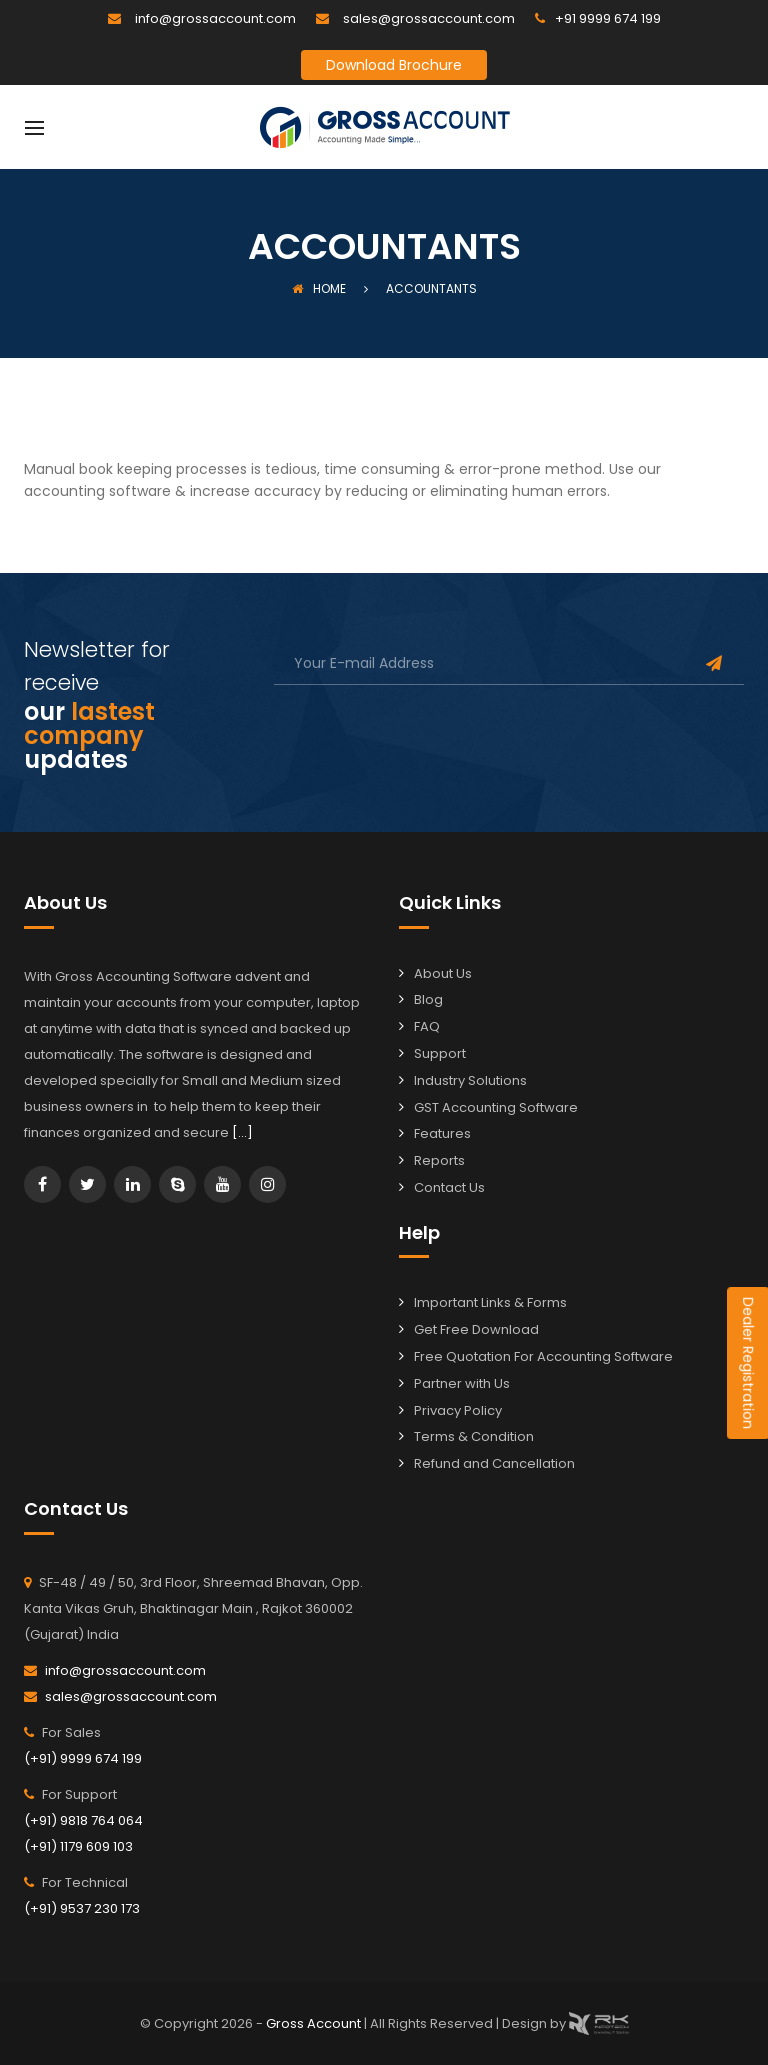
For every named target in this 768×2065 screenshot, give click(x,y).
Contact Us (449, 1187)
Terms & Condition (474, 1436)
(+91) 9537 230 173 (82, 1908)
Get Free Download (476, 1329)
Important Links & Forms (490, 1302)
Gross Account (315, 2022)
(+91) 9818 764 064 (83, 1820)
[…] (242, 1132)
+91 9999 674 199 (608, 18)
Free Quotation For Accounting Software (543, 1356)
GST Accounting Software (496, 1107)
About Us (443, 973)
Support (440, 1053)
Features (442, 1133)
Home (319, 288)
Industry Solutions (470, 1080)
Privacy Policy (458, 1410)
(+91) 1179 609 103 (78, 1846)
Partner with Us (462, 1383)
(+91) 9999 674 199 (83, 1758)
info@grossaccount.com (215, 18)
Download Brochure (394, 65)
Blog (428, 999)
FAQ (427, 1026)
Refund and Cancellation (494, 1463)
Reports (439, 1160)
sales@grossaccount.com (429, 18)
